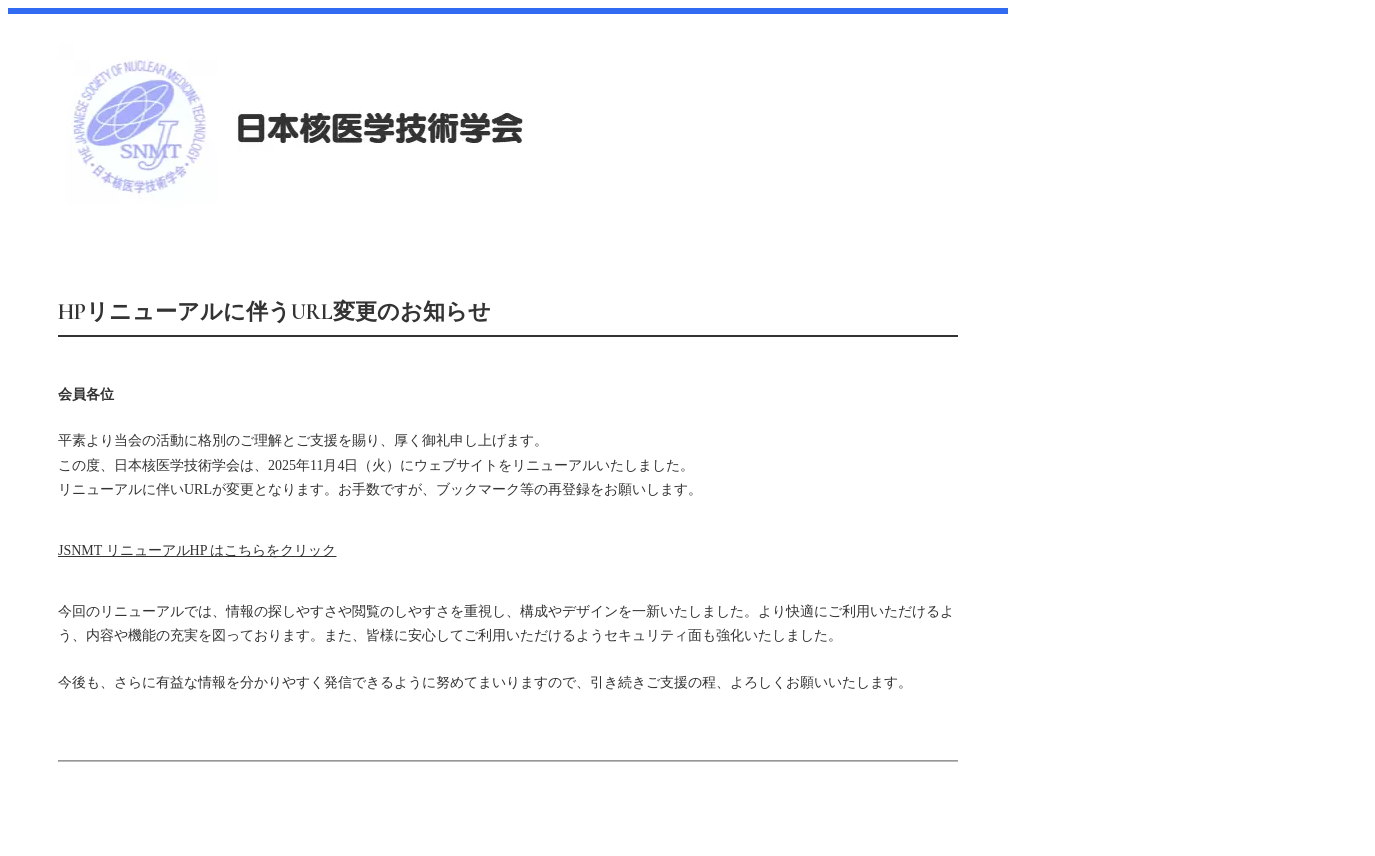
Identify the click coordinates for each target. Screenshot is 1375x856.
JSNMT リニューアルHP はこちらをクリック (197, 550)
